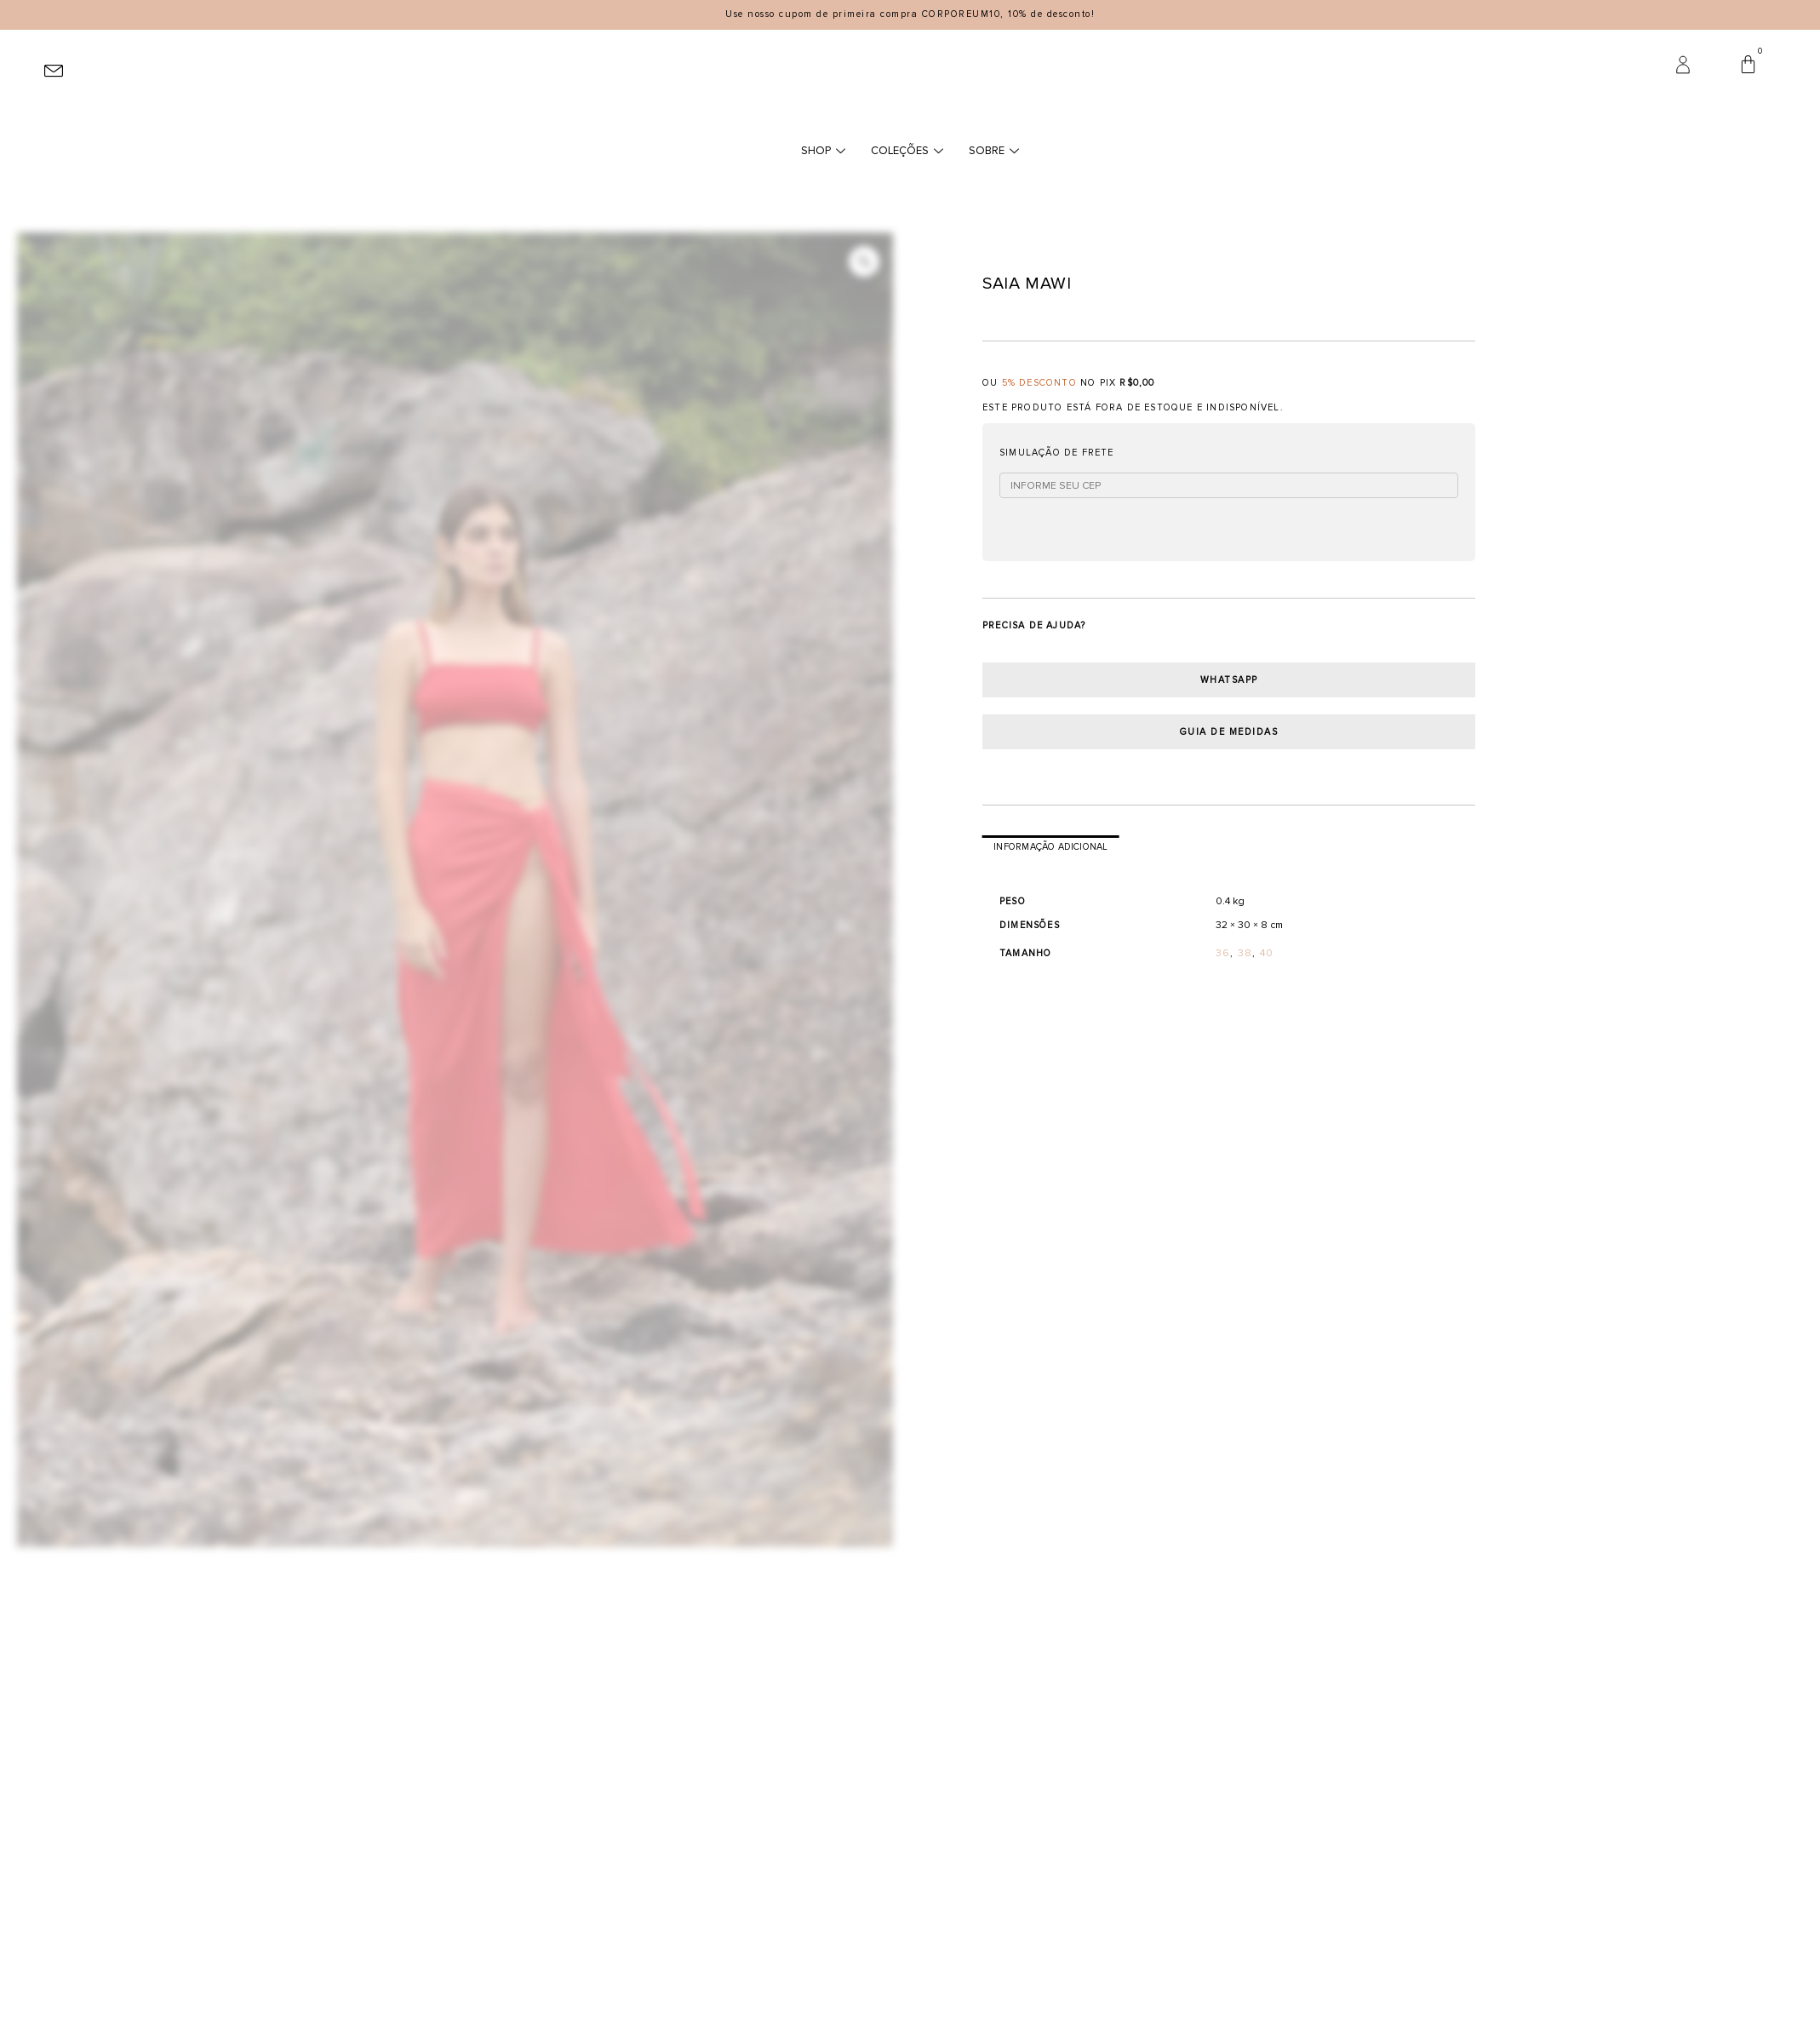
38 (1245, 953)
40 (1266, 953)
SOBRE (994, 151)
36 (1223, 953)
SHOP (823, 151)
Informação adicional (1050, 846)
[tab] (1050, 847)
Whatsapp (1229, 679)
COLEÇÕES (907, 151)
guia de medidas (1229, 731)
